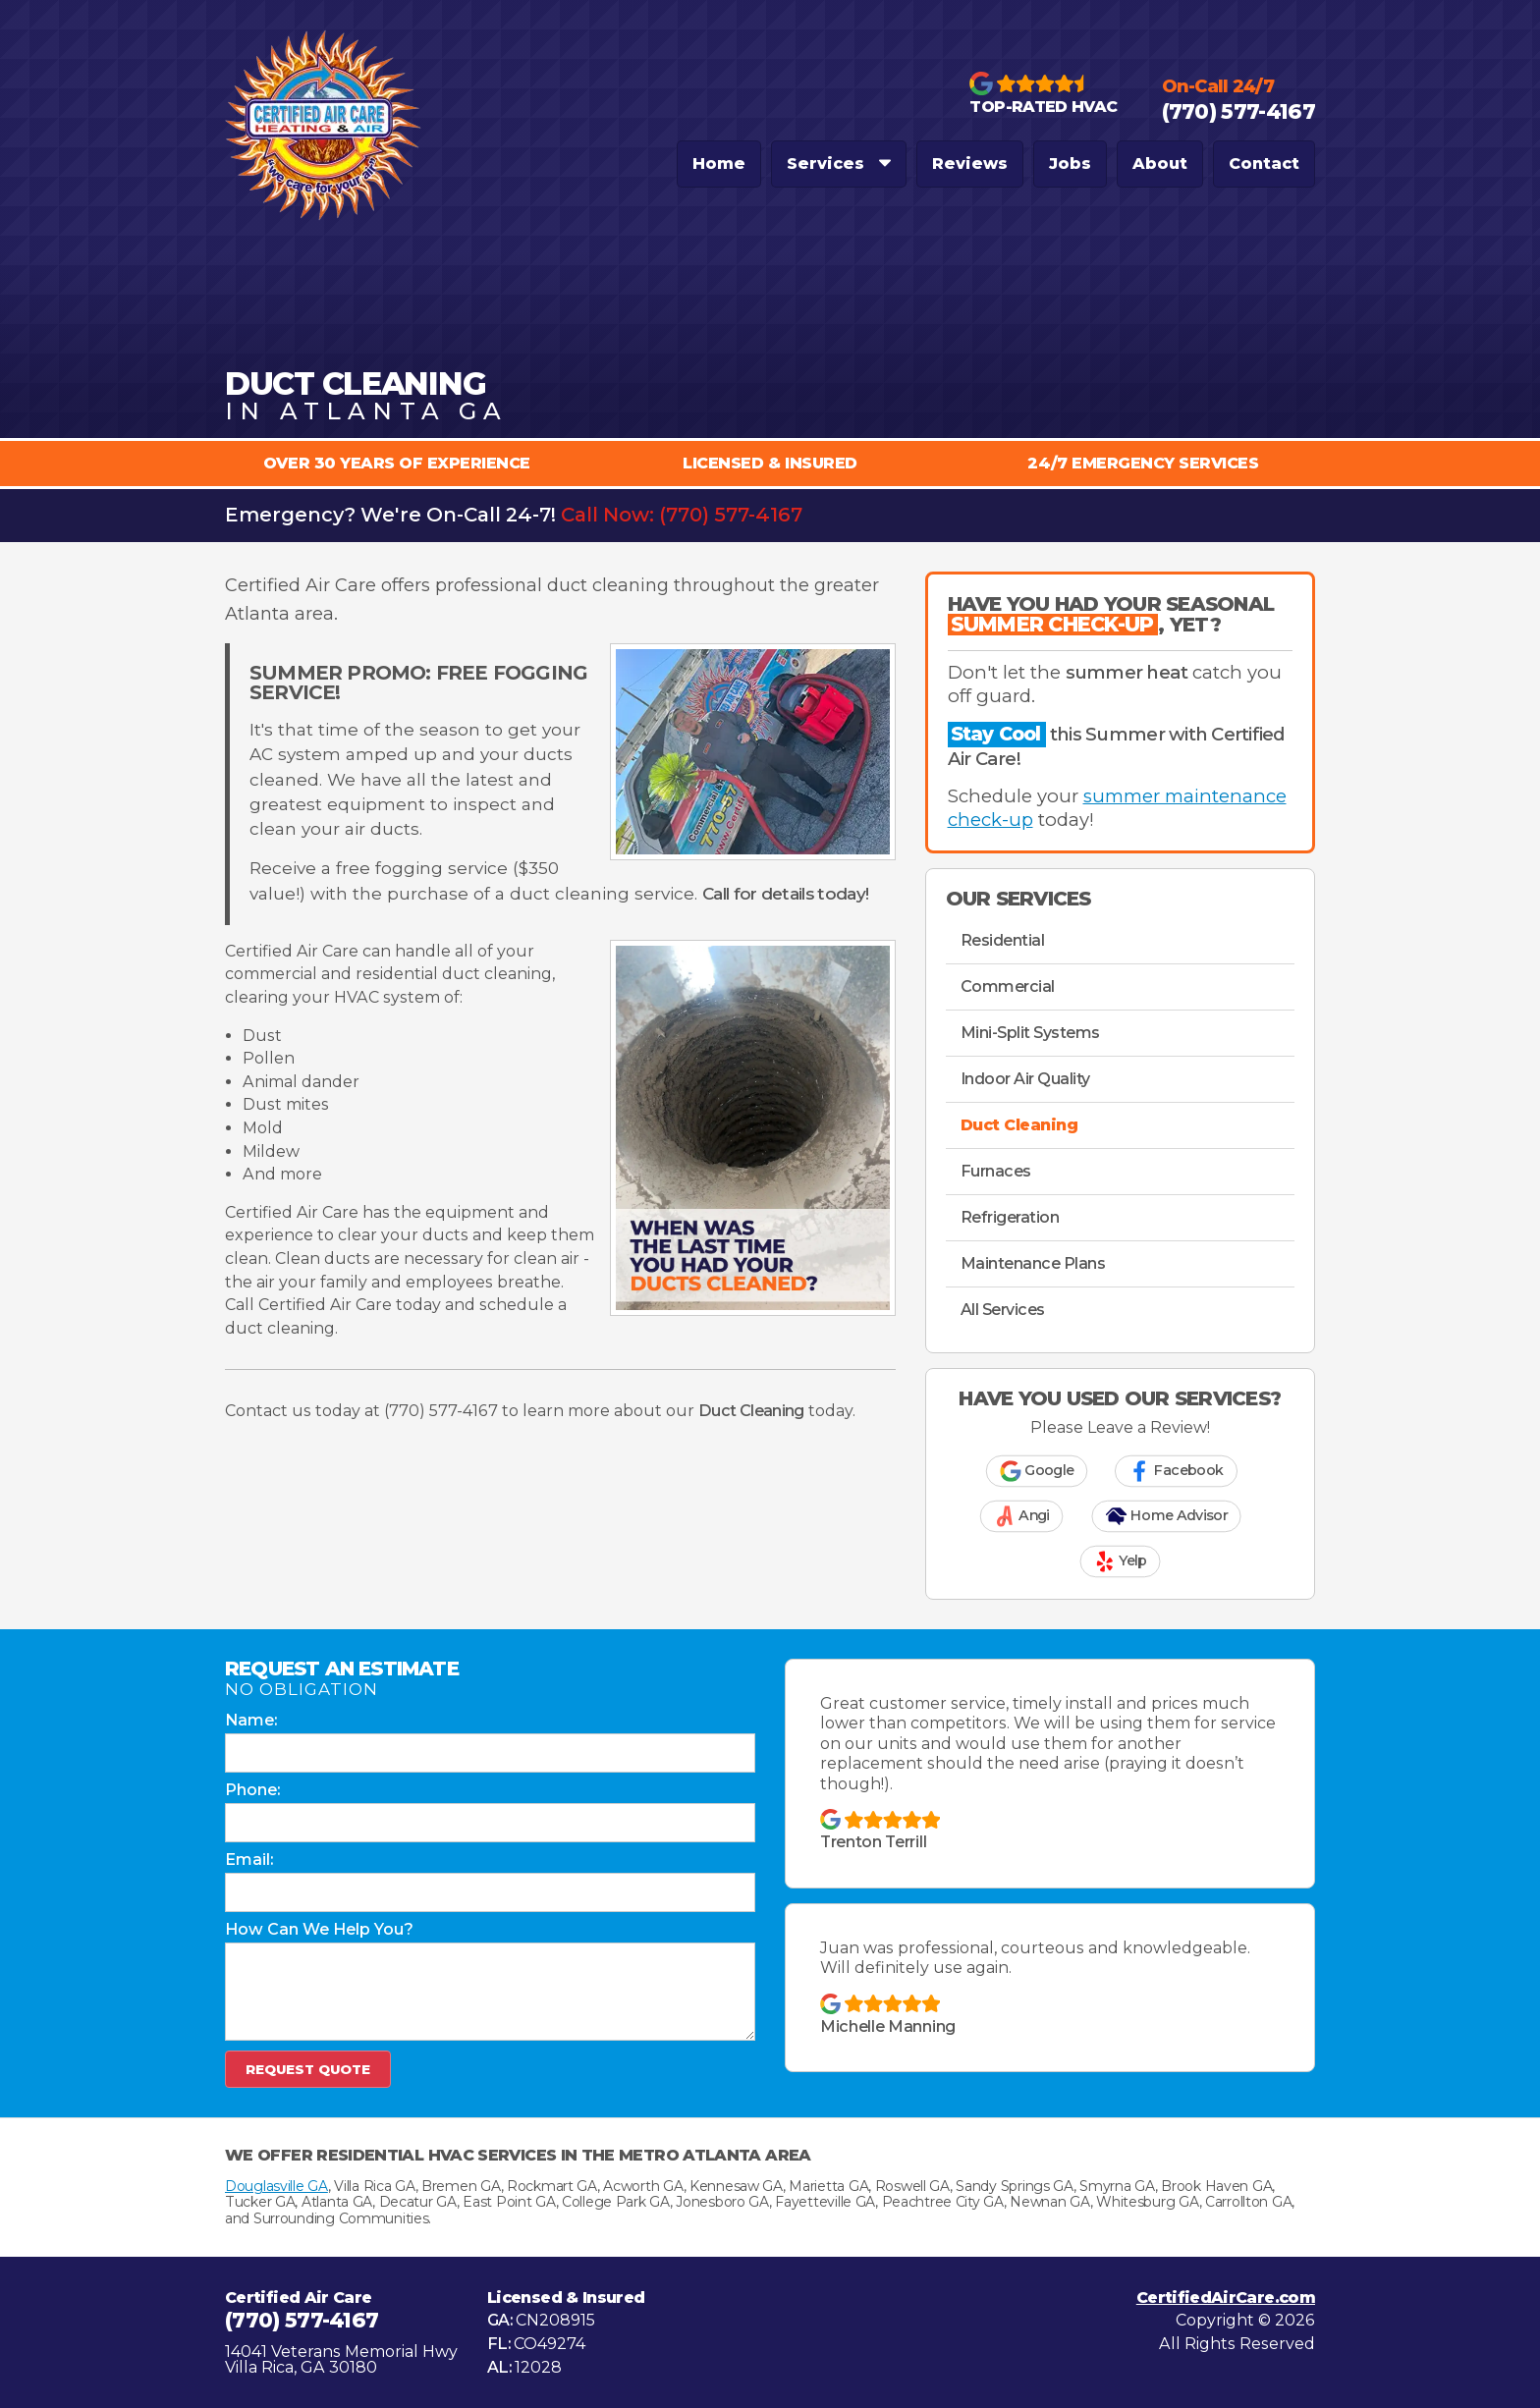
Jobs (1070, 163)
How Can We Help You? (319, 1930)
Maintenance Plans (1033, 1263)
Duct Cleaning (1019, 1125)
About (1159, 163)
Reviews (970, 163)
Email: (249, 1860)
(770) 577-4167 (730, 514)
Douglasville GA (276, 2186)
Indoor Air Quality (1025, 1078)
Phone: (252, 1790)
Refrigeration (1010, 1217)
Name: (251, 1720)
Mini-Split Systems (1030, 1032)
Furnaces (996, 1171)
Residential (1003, 940)
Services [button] (839, 163)
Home (718, 163)
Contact (1264, 163)
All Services (1003, 1309)
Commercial (1008, 986)
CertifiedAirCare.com (1225, 2297)
